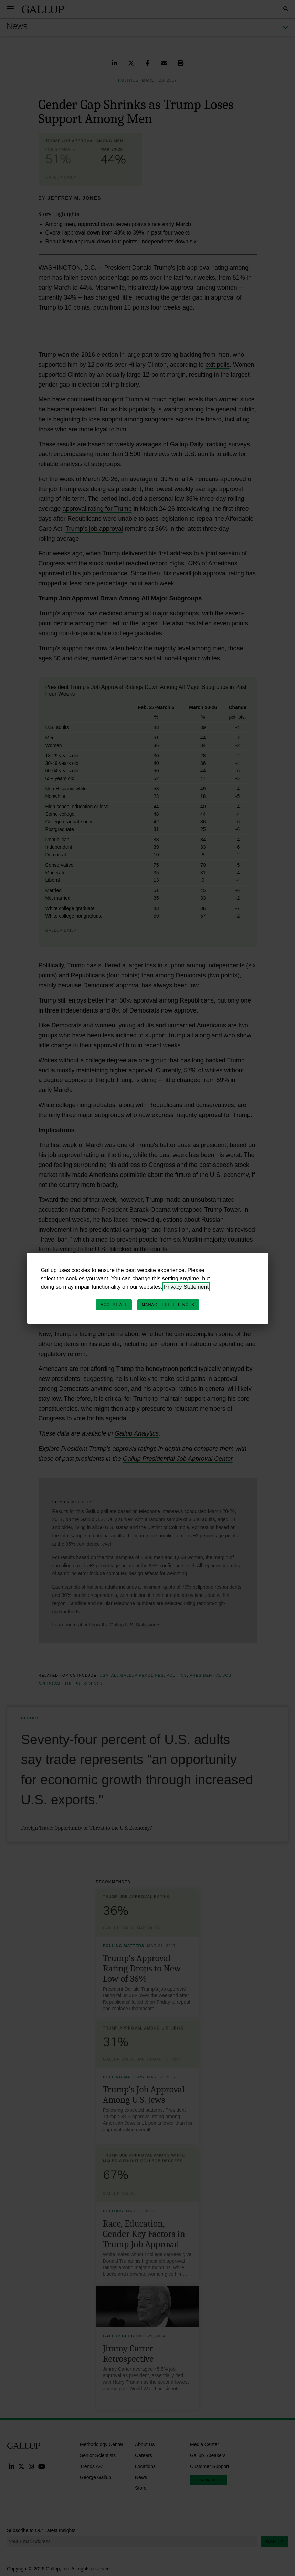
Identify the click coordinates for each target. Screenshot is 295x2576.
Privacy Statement (186, 1287)
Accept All (114, 1304)
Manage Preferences (168, 1304)
